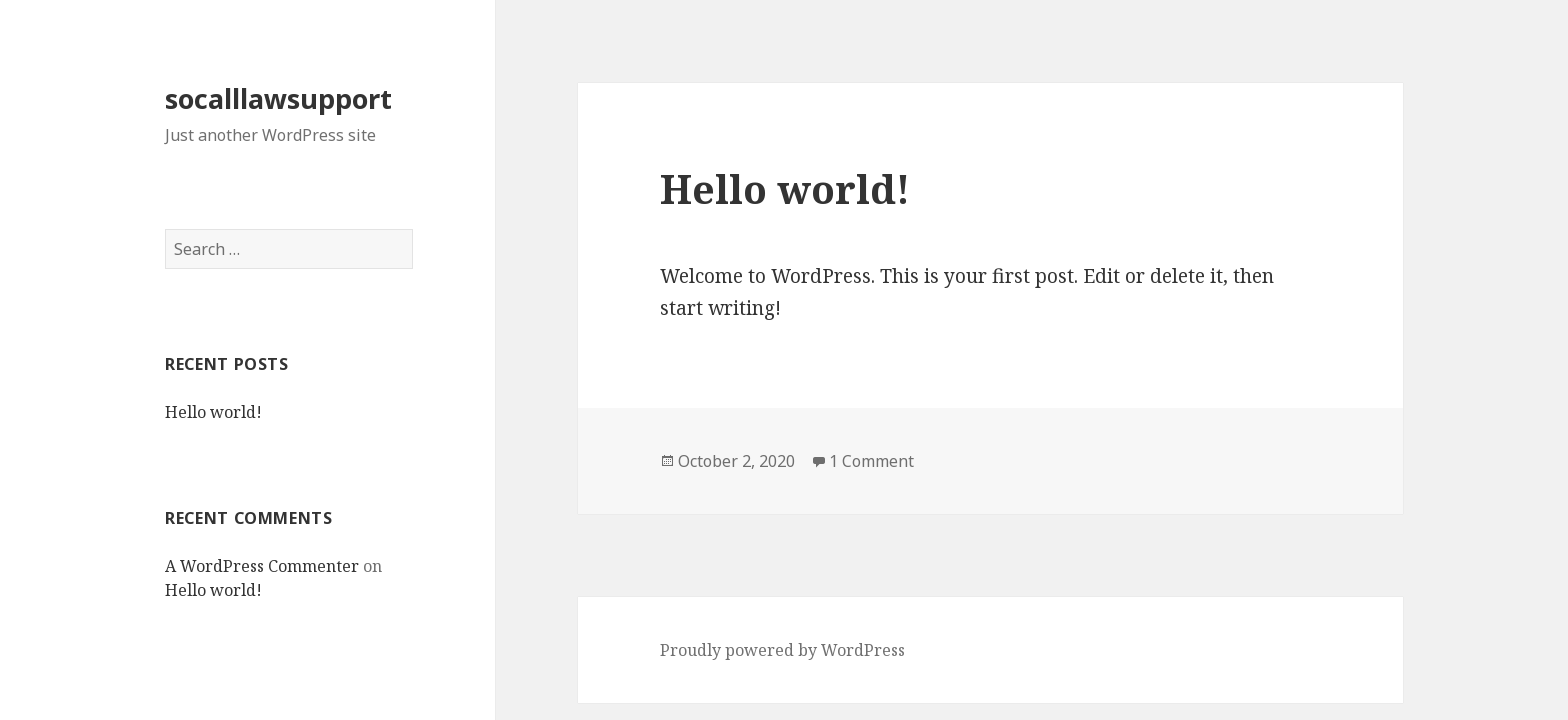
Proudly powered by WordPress (782, 650)
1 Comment (871, 461)
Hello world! (213, 412)
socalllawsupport (278, 98)
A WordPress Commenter (262, 566)
